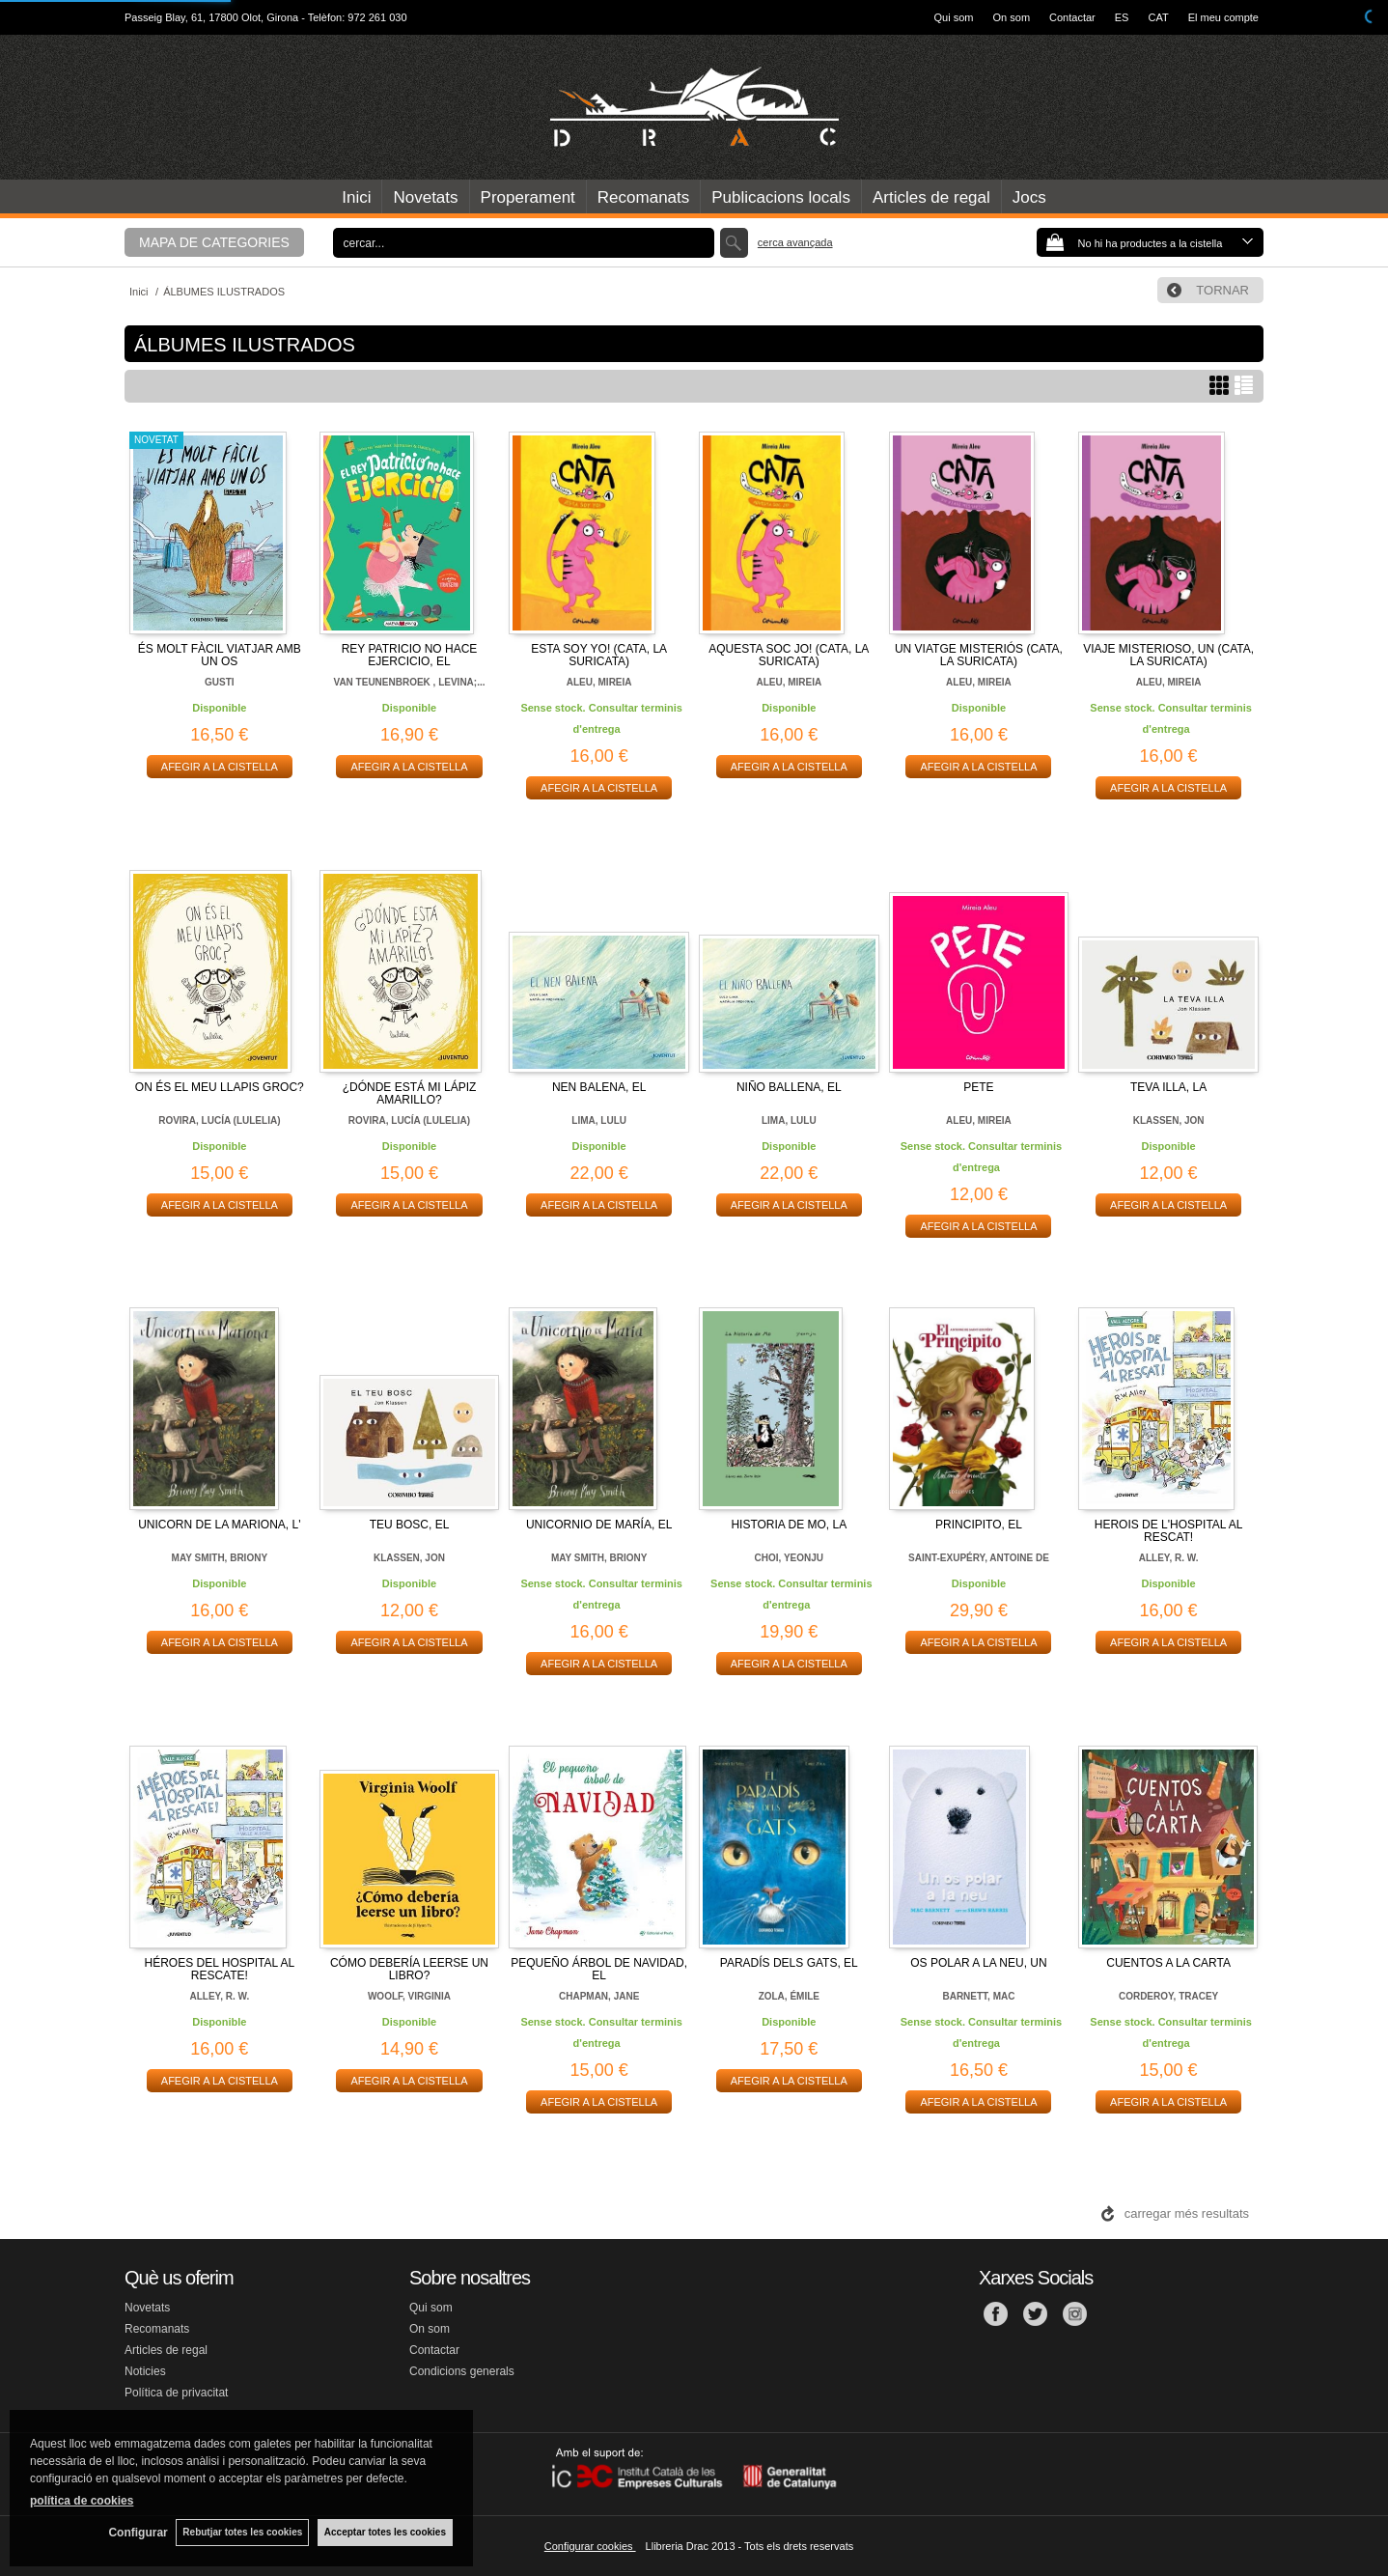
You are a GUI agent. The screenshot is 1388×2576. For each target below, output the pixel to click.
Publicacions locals (780, 197)
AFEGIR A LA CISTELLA (219, 766)
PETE (978, 1087)
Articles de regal (931, 197)
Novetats (425, 197)
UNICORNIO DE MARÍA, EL (599, 1524)
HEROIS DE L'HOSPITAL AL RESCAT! (1169, 1531)
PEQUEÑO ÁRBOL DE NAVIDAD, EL (599, 1969)
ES (1122, 17)
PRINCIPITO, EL (978, 1524)
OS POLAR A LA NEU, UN (978, 1963)
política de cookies (81, 2499)
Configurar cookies (590, 2546)
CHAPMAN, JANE (599, 1996)
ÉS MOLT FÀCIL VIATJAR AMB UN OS (219, 655)
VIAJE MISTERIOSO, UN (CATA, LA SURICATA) (1168, 655)
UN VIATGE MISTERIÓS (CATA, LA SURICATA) (979, 655)
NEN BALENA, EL (599, 1087)
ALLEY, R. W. (1169, 1558)
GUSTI (220, 682)
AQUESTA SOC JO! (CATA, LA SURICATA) (788, 655)
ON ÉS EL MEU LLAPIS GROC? (219, 1087)
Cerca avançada (795, 242)
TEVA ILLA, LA (1168, 1087)
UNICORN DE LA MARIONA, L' (219, 1524)
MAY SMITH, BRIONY (219, 1558)
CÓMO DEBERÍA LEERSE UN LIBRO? (409, 1969)
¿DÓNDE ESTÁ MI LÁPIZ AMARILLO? (410, 1093)
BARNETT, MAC (978, 1996)
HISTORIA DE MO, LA (789, 1524)
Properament (528, 197)
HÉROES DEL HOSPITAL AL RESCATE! (220, 1969)
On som (1012, 17)
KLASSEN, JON (1169, 1120)
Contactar (1072, 17)
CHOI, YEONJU (789, 1558)
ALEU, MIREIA (599, 682)
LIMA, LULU (598, 1120)
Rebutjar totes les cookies (241, 2532)
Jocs (1029, 197)
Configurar (135, 2532)
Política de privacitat (176, 2392)
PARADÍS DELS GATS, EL (789, 1963)
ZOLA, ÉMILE (789, 1996)
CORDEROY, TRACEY (1168, 1996)
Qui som (954, 17)
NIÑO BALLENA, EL (789, 1087)
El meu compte (1223, 17)
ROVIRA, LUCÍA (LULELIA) (219, 1120)
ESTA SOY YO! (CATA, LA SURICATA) (599, 655)
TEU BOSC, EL (410, 1524)
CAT (1158, 17)
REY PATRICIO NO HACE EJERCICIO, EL (410, 655)
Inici (356, 197)
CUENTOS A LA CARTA (1168, 1963)
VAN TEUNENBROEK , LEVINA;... (409, 682)
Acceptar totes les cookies (385, 2532)
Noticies (145, 2371)
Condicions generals (461, 2371)
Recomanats (643, 197)
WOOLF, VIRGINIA (409, 1996)
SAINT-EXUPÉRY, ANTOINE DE (978, 1558)
